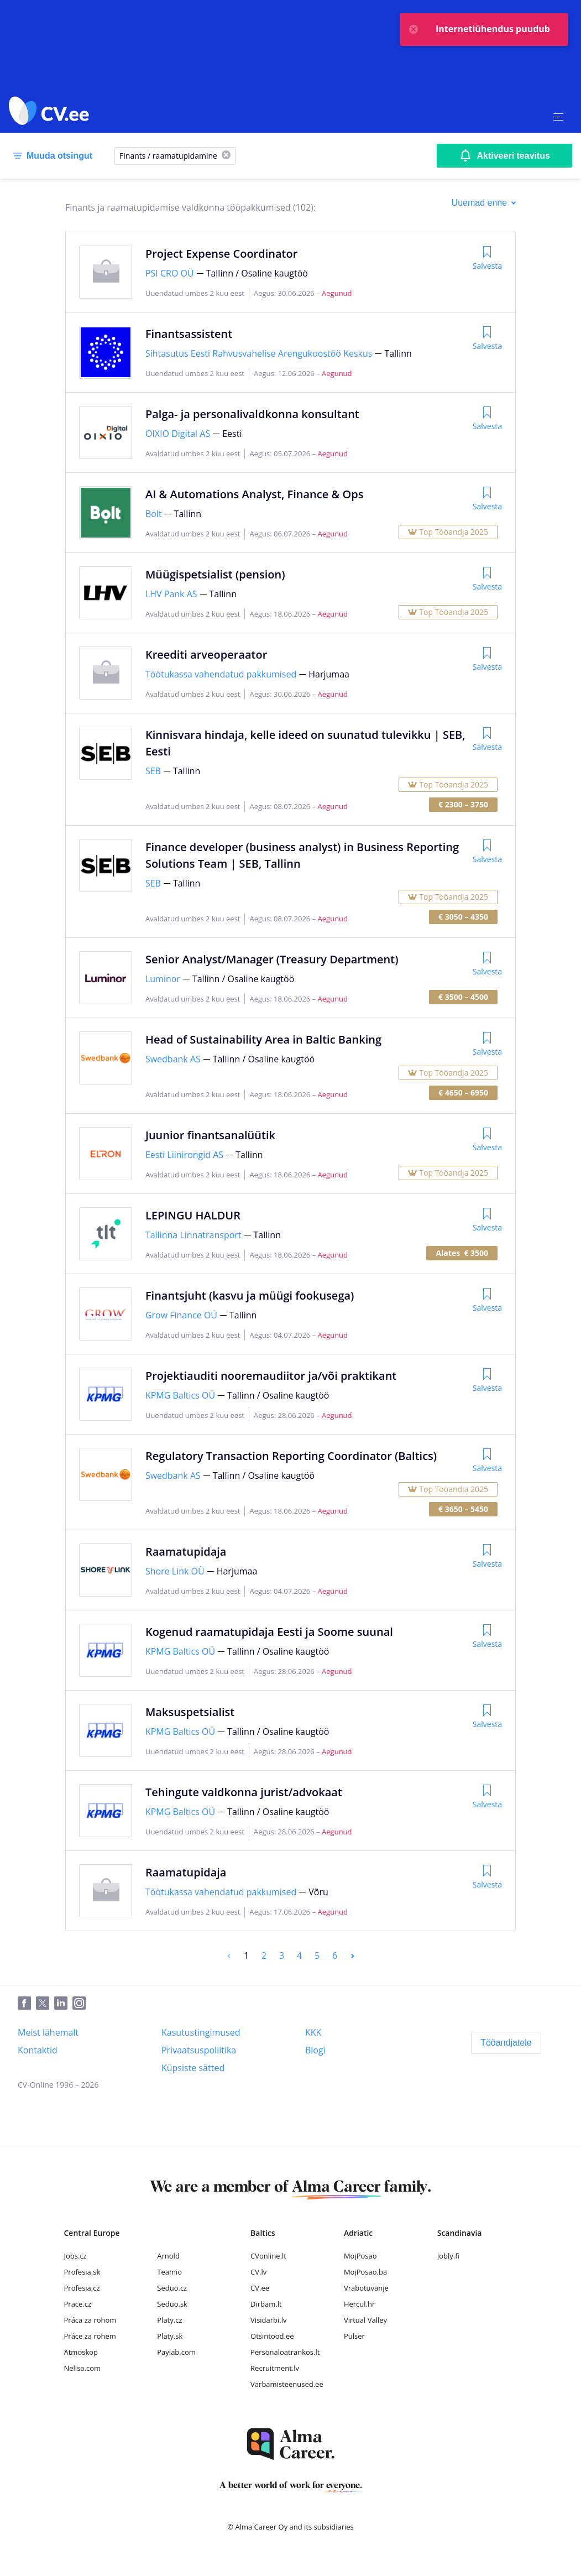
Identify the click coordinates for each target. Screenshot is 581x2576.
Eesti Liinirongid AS (184, 1155)
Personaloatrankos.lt (285, 2352)
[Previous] (228, 1955)
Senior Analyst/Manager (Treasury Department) (272, 959)
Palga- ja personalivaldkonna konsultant (252, 413)
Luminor (162, 979)
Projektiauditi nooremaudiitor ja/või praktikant (270, 1375)
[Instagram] (81, 2003)
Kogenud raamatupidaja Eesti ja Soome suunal (269, 1631)
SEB (153, 771)
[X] (226, 155)
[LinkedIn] (63, 2003)
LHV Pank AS (171, 594)
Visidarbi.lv (268, 2320)
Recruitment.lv (274, 2368)
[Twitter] (45, 2003)
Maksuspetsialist (189, 1711)
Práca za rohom (90, 2320)
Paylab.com (176, 2352)
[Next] (352, 1955)
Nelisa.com (82, 2368)
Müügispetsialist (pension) (215, 574)
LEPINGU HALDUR (192, 1215)
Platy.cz (169, 2320)
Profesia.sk (82, 2272)
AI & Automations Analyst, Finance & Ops (254, 494)
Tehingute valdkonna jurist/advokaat (243, 1792)
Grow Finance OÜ (181, 1315)
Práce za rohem (90, 2336)
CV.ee (259, 2288)
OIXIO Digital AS (177, 433)
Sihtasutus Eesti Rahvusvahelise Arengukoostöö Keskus (258, 353)
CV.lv (258, 2272)
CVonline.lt (268, 2256)
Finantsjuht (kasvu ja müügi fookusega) (249, 1295)
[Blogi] (315, 2050)
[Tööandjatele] (506, 2043)
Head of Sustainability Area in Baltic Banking (263, 1039)
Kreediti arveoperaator (206, 654)
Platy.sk (169, 2336)
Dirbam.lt (266, 2304)
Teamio (169, 2272)
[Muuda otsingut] (50, 156)
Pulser (354, 2336)
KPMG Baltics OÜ (180, 1395)
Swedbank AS (173, 1059)
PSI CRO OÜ (169, 273)
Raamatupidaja (186, 1551)
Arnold (168, 2256)
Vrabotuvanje (366, 2288)
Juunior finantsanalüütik (210, 1135)
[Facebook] (27, 2003)
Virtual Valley (365, 2320)
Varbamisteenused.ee (286, 2384)
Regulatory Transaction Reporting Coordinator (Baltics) (291, 1455)
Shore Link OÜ (175, 1571)
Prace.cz (78, 2304)
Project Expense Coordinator (221, 253)
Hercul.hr (359, 2304)
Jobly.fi (448, 2256)
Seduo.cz (172, 2288)
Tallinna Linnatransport (193, 1235)
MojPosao (360, 2256)
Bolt (153, 514)
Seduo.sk (172, 2304)
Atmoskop (81, 2352)
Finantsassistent (188, 333)
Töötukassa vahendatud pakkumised (220, 674)
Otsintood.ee (272, 2336)
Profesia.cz (82, 2288)
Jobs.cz (75, 2256)
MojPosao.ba (365, 2272)
